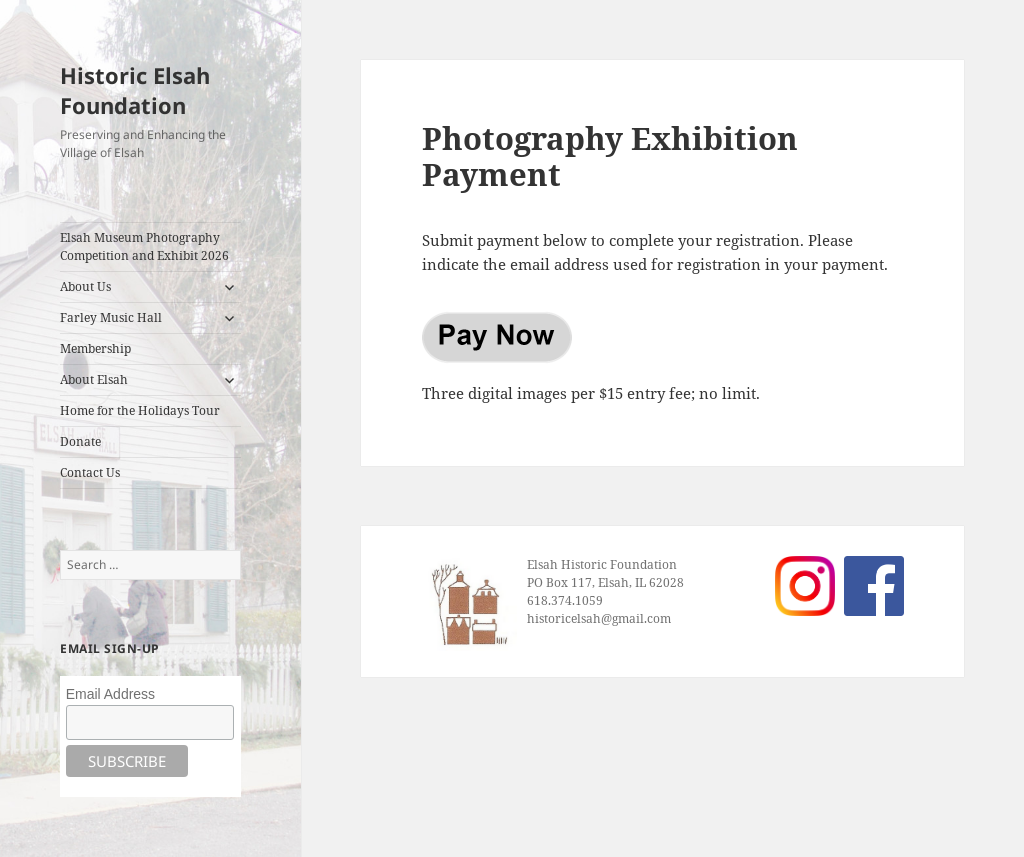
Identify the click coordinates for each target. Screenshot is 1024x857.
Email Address (110, 694)
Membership (95, 348)
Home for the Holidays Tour (140, 410)
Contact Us (90, 472)
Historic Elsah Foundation (135, 90)
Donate (80, 441)
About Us (85, 286)
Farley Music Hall (111, 317)
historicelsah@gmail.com (599, 618)
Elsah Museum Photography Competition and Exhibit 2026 (144, 246)
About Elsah (94, 379)
